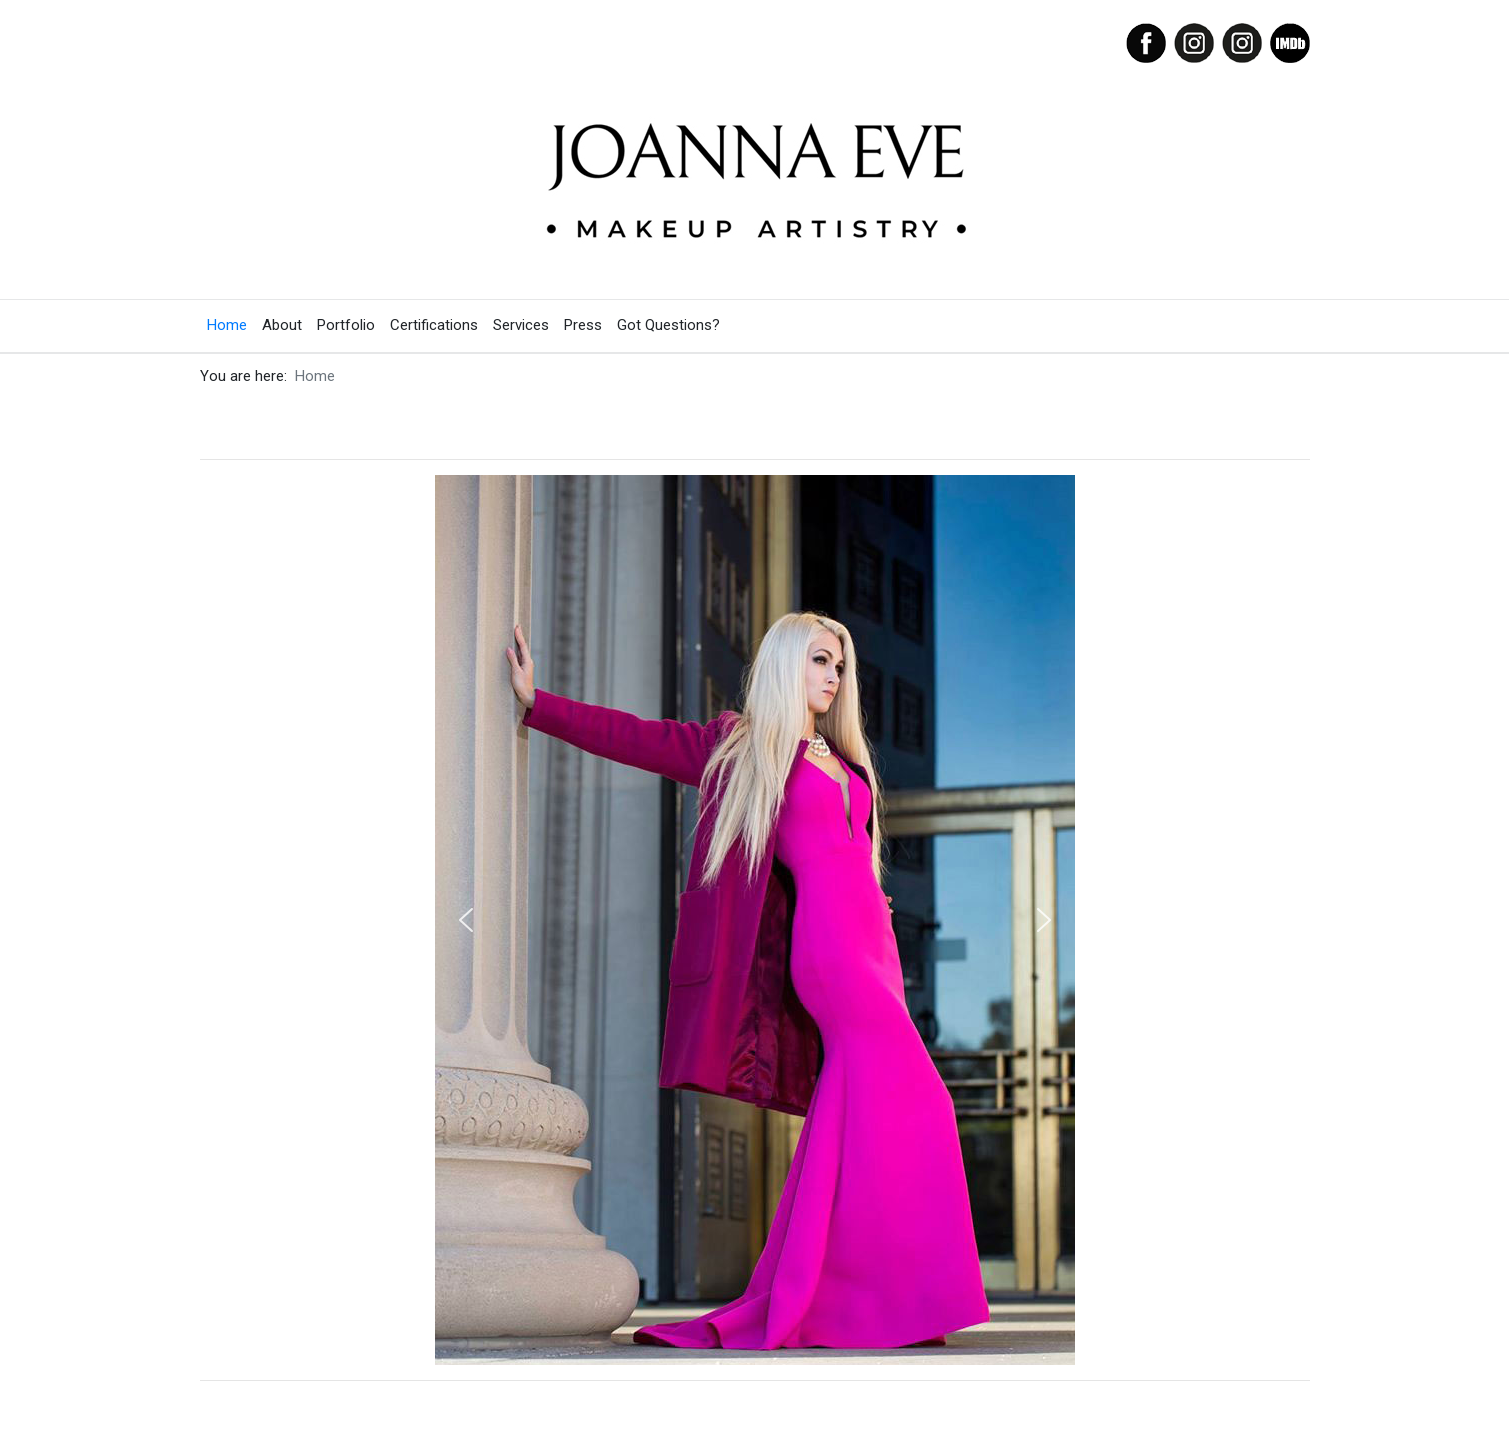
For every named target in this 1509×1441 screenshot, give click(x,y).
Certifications (434, 325)
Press (583, 325)
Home (227, 325)
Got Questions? (668, 325)
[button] (466, 920)
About (282, 325)
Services (521, 325)
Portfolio (346, 325)
